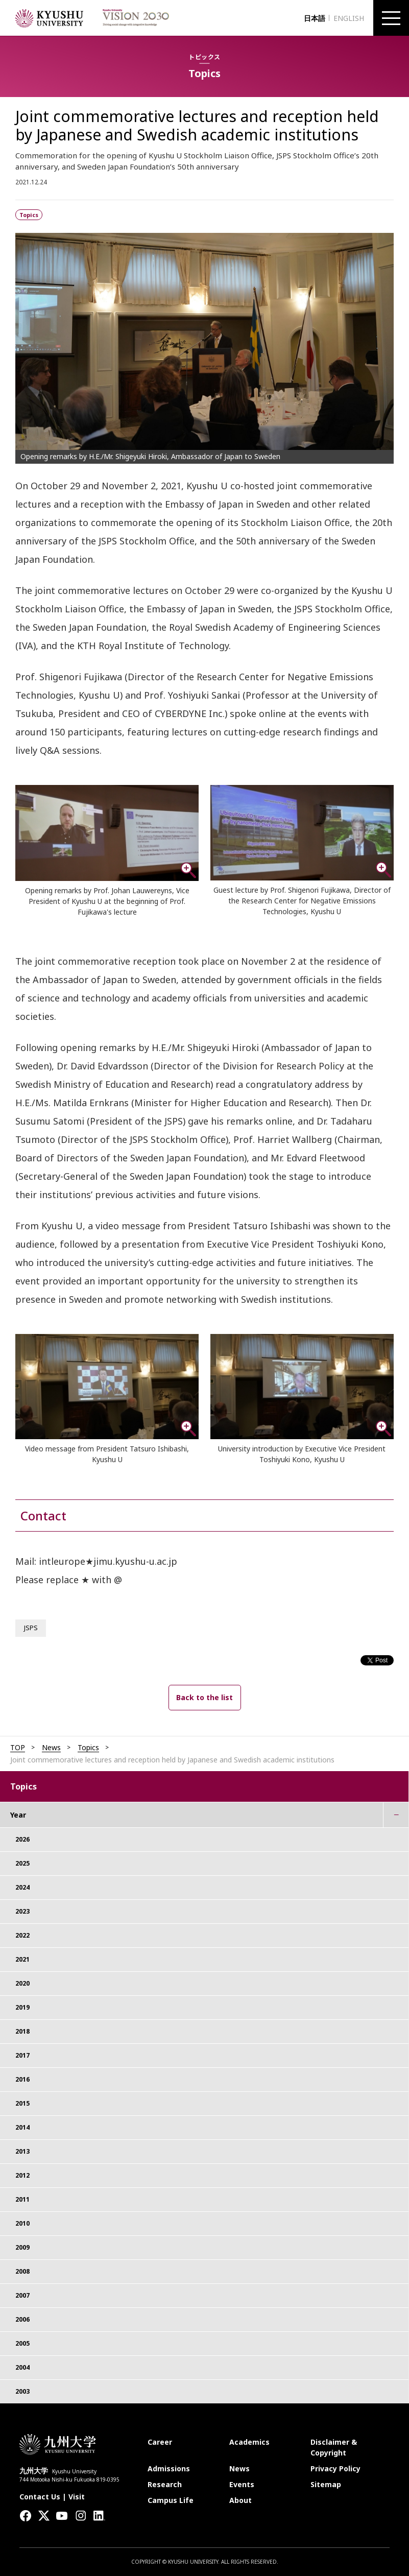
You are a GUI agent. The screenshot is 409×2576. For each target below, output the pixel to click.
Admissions (169, 2468)
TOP (17, 1747)
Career (160, 2442)
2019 (22, 2007)
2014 (22, 2127)
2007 (22, 2295)
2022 (22, 1935)
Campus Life (171, 2500)
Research (165, 2484)
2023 (22, 1911)
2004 (22, 2367)
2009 (22, 2247)
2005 (22, 2343)
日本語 (314, 18)
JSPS (31, 1628)
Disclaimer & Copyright (333, 2447)
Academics (249, 2442)
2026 (22, 1839)
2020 (22, 1983)
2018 (22, 2031)
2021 (22, 1959)
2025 (22, 1863)
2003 (22, 2391)
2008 (22, 2271)
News (51, 1747)
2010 (22, 2223)
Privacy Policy (335, 2468)
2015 (22, 2103)
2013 (22, 2151)
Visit (76, 2496)
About (240, 2500)
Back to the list (204, 1697)
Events (241, 2484)
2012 (22, 2175)
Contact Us (39, 2496)
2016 (22, 2079)
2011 (22, 2199)
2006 (22, 2319)
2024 (22, 1887)
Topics (88, 1747)
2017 (22, 2055)
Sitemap (325, 2484)
